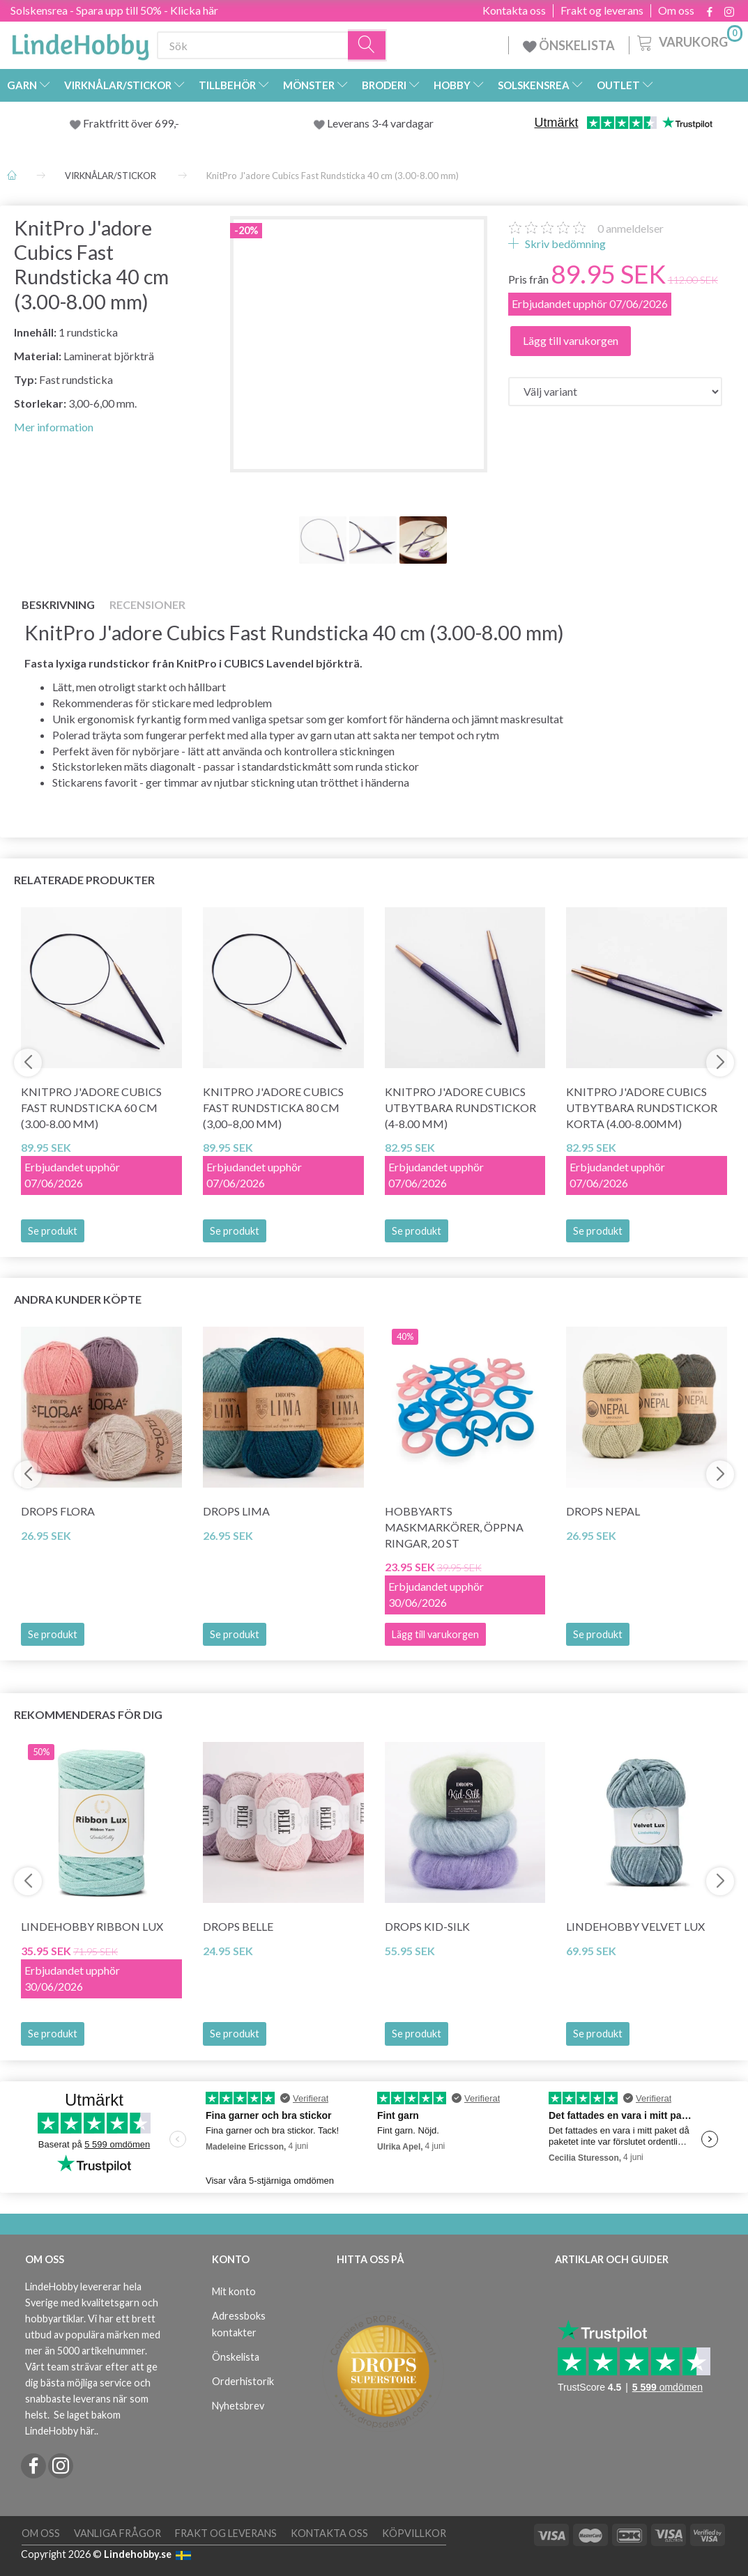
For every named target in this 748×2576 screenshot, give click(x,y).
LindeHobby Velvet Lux (635, 1926)
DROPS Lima (236, 1511)
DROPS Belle (238, 1926)
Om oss (676, 10)
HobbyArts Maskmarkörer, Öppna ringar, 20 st (454, 1527)
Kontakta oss (514, 10)
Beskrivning (58, 604)
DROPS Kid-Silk (427, 1926)
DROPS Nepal (603, 1511)
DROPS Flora (58, 1511)
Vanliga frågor (117, 2533)
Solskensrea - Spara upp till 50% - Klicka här (114, 10)
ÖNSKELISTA (569, 45)
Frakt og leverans (601, 10)
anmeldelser (630, 228)
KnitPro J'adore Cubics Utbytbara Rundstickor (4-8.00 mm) (460, 1107)
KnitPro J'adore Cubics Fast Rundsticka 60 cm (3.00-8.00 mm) (91, 1107)
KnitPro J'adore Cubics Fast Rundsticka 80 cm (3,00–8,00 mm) (273, 1107)
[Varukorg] (688, 41)
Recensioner (147, 604)
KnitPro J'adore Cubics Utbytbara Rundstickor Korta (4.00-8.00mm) (641, 1107)
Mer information (53, 426)
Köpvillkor (414, 2533)
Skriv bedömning (564, 243)
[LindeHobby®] (80, 42)
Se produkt (52, 1231)
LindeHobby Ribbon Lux (92, 1926)
